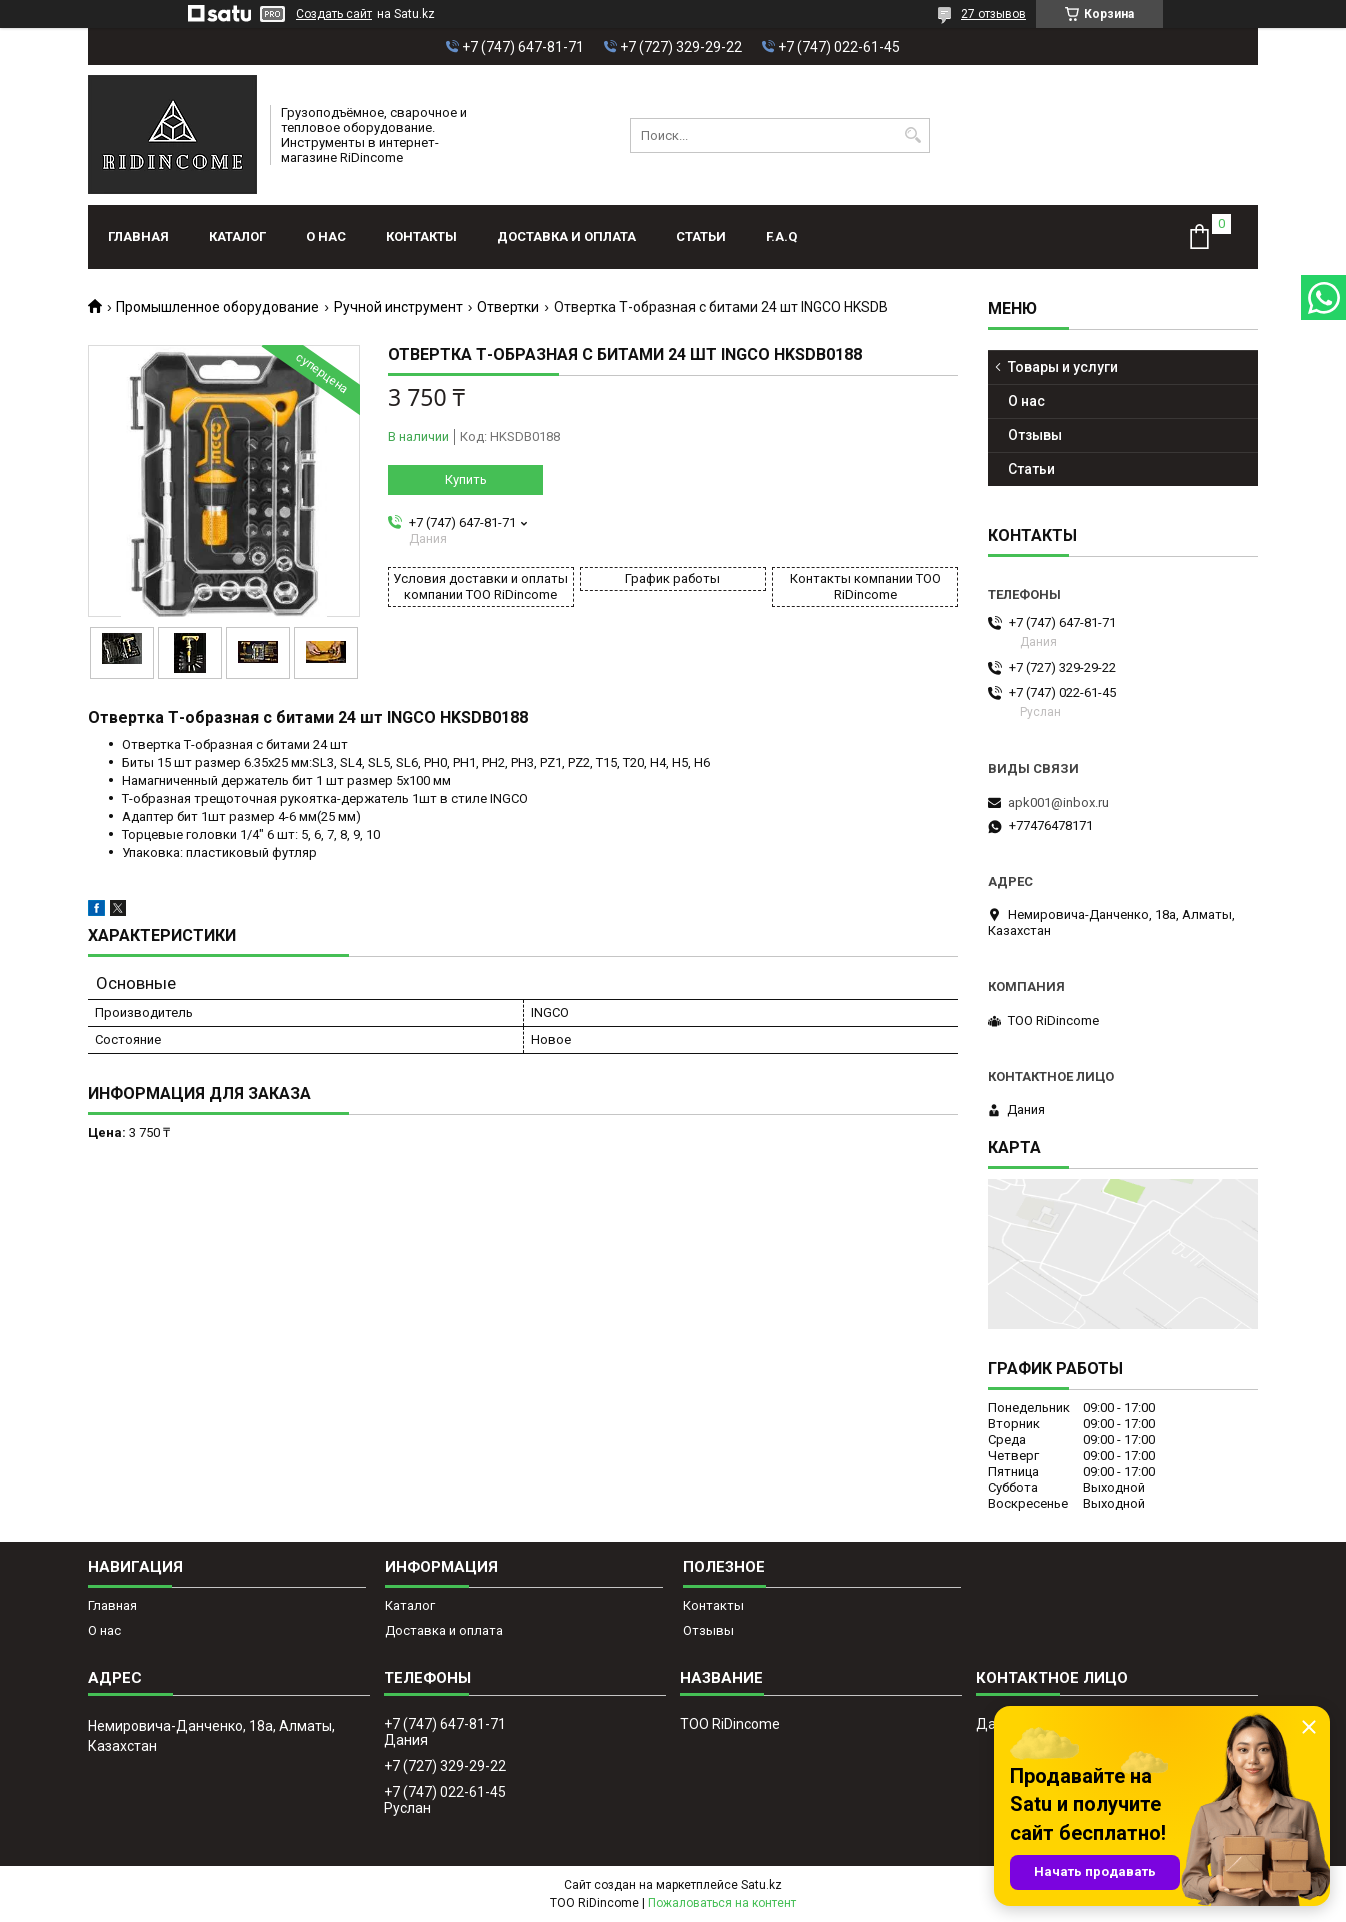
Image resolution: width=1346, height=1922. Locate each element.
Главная (138, 236)
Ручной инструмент (398, 307)
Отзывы (1035, 435)
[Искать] (912, 135)
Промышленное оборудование (217, 307)
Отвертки (508, 307)
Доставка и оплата (566, 236)
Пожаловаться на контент (722, 1903)
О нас (326, 236)
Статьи (701, 236)
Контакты (421, 236)
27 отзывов (993, 14)
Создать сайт (334, 14)
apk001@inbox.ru (1058, 802)
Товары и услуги (1063, 367)
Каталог (237, 236)
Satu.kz (761, 1885)
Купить (466, 479)
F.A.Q (781, 236)
